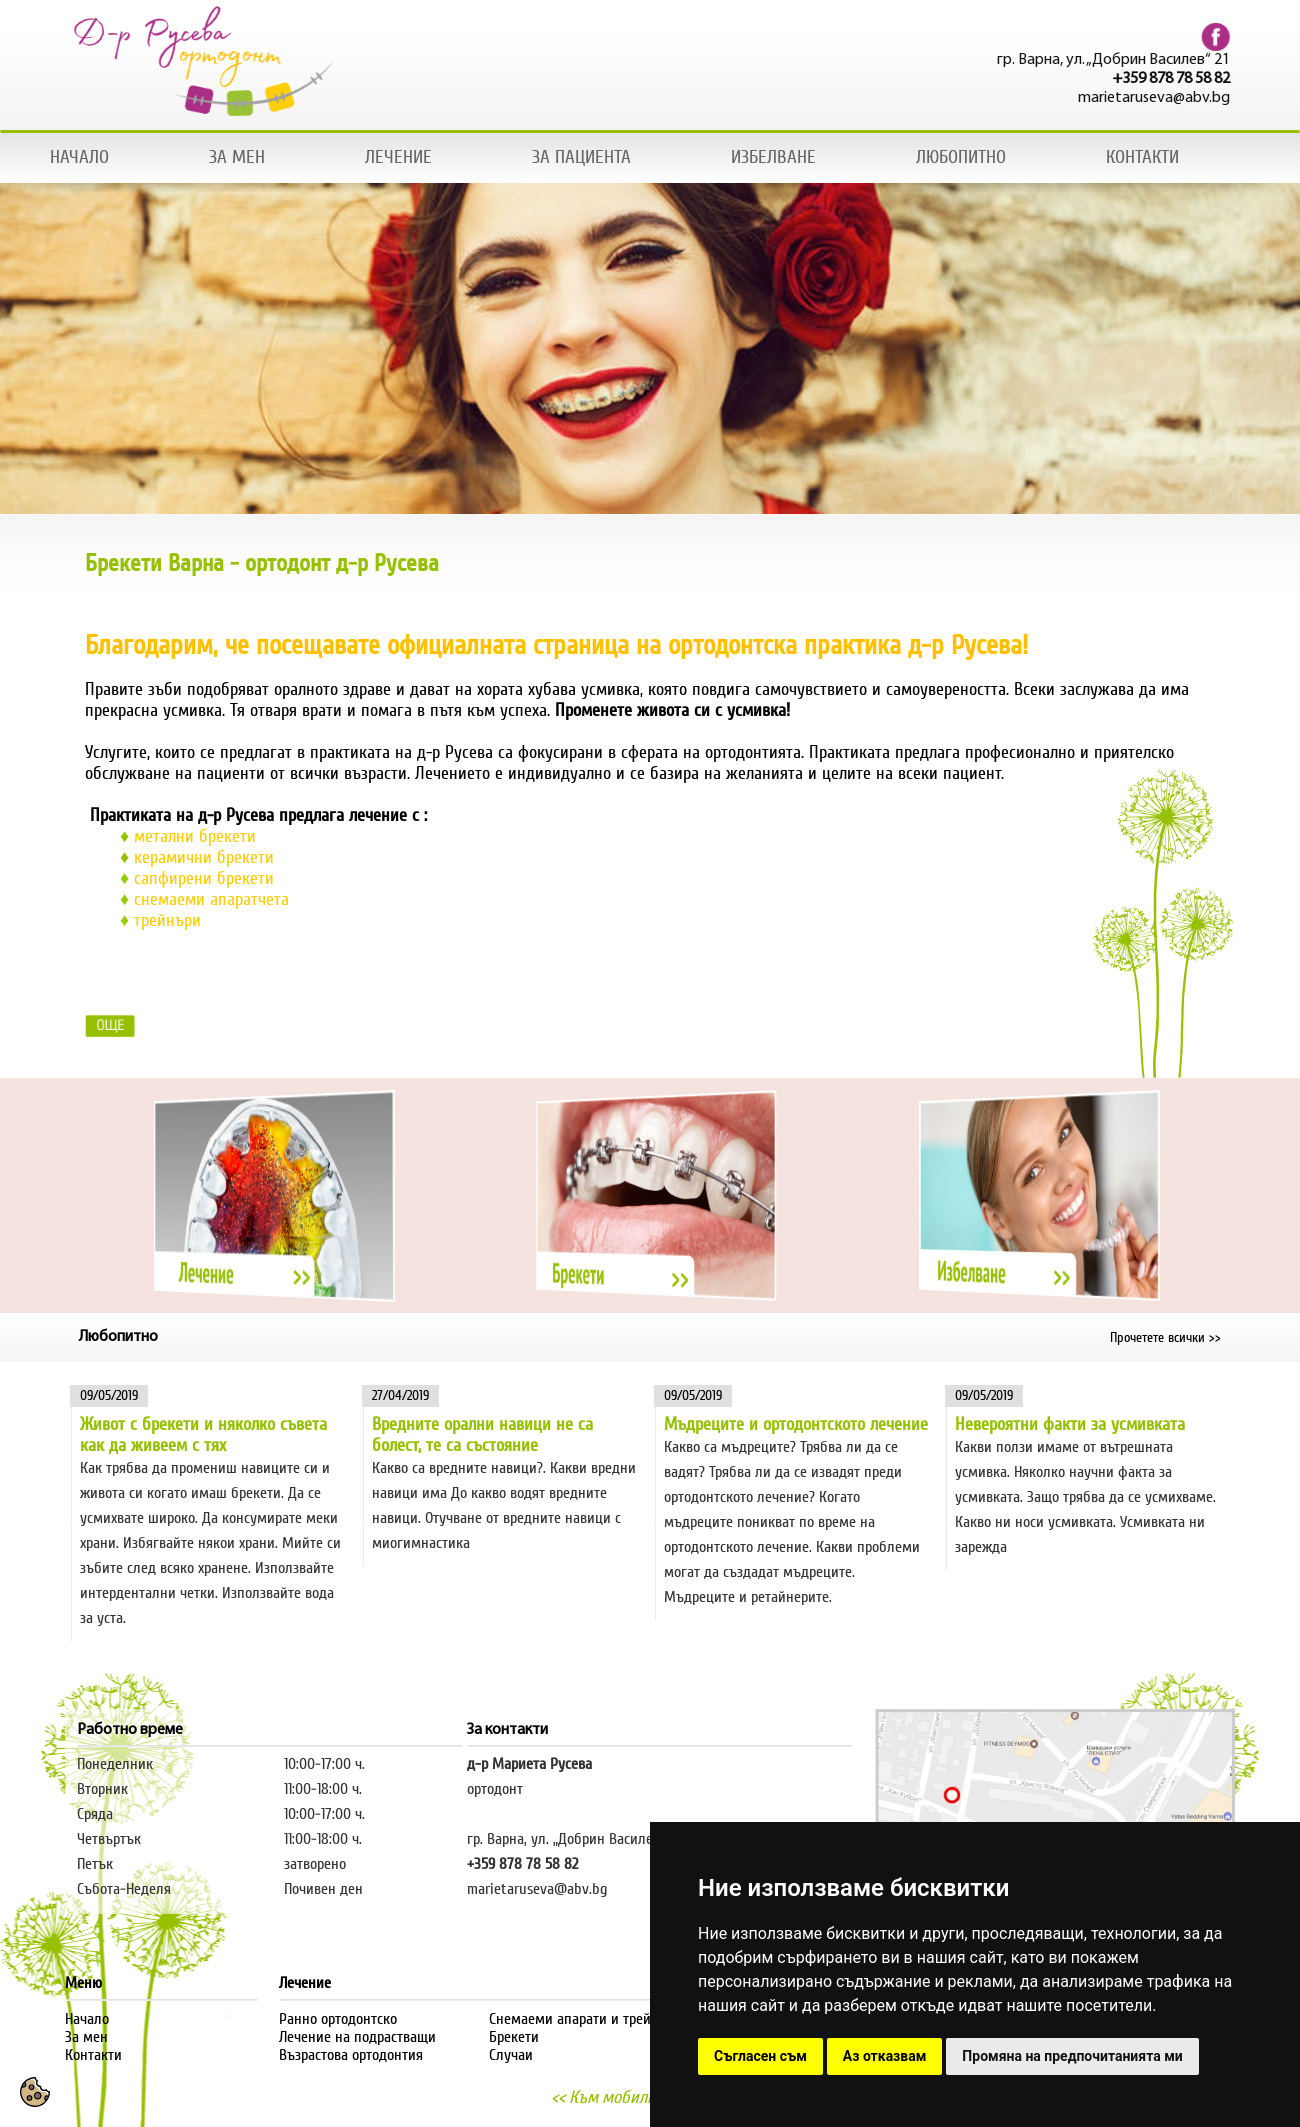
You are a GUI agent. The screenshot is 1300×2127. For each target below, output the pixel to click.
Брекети (514, 2037)
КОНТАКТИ (1142, 157)
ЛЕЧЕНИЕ (398, 157)
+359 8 (487, 1864)
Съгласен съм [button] (760, 2056)
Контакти (93, 2055)
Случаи (511, 2055)
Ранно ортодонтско (338, 2019)
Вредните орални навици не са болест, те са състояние (482, 1435)
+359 (1134, 79)
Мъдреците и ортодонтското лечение (796, 1424)
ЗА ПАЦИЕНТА (581, 157)
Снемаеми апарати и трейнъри (585, 2019)
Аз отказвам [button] (885, 2056)
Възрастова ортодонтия (351, 2055)
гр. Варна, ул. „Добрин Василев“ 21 (1117, 60)
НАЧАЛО (79, 157)
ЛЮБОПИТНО (961, 157)
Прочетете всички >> (1165, 1338)
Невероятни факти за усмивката (1070, 1424)
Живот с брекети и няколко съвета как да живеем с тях (203, 1435)
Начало (87, 2019)
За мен (86, 2037)
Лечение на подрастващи (357, 2037)
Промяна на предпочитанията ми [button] (1072, 2056)
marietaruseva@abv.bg (1158, 98)
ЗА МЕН (237, 157)
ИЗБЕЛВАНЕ (773, 157)
